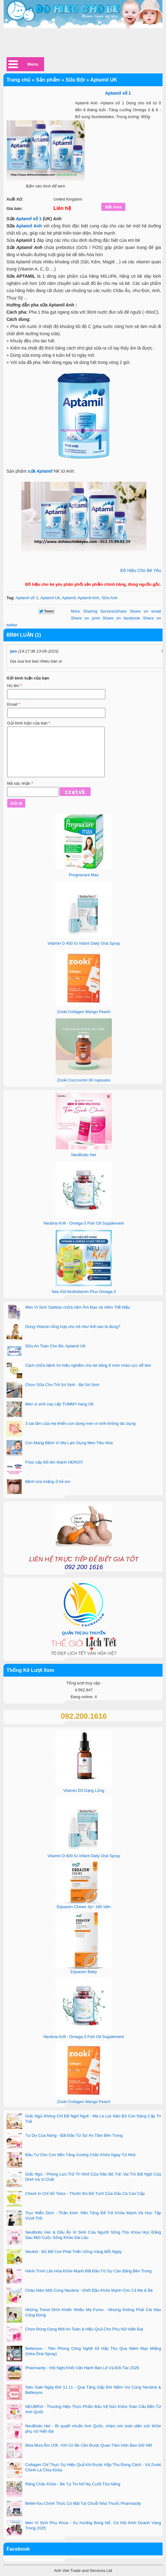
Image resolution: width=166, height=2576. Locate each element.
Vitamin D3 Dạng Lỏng (83, 1790)
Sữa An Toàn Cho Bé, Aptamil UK (55, 1346)
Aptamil (24, 218)
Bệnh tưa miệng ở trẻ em (47, 1481)
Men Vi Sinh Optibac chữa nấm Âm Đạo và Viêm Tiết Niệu (77, 1307)
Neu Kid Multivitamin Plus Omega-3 (84, 1291)
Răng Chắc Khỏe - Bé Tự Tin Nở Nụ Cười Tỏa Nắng (72, 2484)
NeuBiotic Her (83, 1154)
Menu (33, 64)
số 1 (36, 218)
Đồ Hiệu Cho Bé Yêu (140, 570)
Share (99, 611)
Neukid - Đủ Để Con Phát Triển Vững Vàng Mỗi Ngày (73, 2251)
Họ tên (14, 685)
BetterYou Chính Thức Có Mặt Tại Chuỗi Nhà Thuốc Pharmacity (83, 2503)
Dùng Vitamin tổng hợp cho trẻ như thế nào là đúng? (72, 1326)
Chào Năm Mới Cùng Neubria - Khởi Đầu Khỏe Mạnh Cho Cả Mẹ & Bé (89, 2290)
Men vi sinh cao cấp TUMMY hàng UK (59, 1404)
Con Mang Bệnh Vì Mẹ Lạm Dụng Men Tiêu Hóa (69, 1442)
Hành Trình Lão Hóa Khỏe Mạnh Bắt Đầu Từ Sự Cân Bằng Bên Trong (88, 2271)
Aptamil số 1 (27, 597)
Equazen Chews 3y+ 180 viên (84, 1906)
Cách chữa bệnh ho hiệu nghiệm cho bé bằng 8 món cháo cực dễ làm (88, 1365)
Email (13, 704)
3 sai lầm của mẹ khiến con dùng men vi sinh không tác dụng (80, 1423)
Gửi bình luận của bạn (28, 723)
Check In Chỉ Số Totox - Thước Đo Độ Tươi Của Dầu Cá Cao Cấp (85, 2193)
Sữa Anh (110, 597)
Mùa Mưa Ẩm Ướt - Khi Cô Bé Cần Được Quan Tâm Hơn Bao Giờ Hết (88, 2445)
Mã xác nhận (20, 783)
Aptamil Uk (50, 597)
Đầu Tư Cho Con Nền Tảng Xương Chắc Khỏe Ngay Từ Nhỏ (80, 2154)
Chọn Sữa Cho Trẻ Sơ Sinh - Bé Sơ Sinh (62, 1384)
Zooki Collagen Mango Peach (84, 1011)
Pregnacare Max (83, 875)
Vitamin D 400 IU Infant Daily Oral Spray (84, 943)
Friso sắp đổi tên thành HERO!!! (54, 1462)
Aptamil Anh (29, 225)
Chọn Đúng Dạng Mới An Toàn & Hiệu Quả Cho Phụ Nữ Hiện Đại (84, 2329)
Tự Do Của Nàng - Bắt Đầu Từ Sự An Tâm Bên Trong (74, 2135)
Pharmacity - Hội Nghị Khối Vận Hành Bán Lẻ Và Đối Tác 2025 (82, 2367)
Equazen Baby (84, 1971)
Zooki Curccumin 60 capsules (84, 1080)
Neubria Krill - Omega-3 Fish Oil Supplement (83, 1223)
